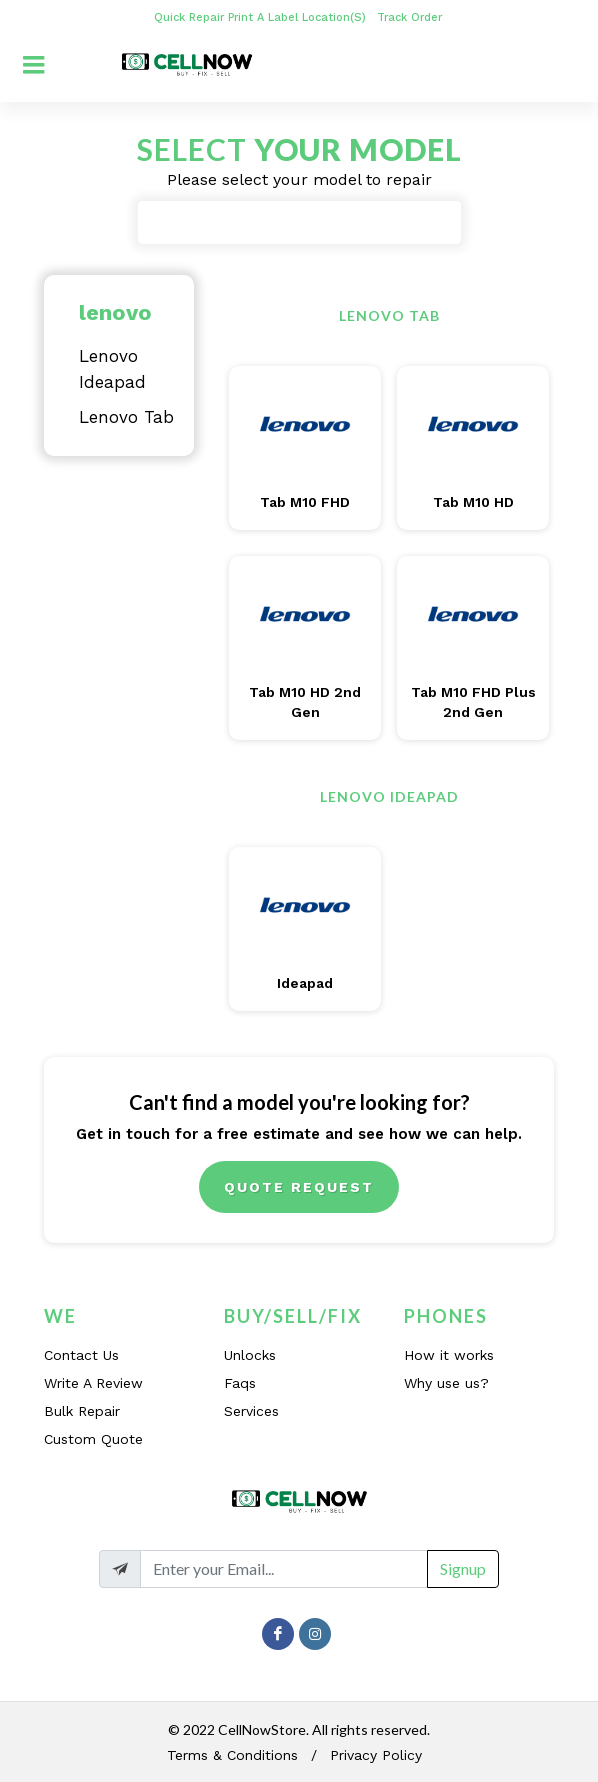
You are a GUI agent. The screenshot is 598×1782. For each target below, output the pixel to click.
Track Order (411, 17)
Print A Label (263, 17)
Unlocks (250, 1355)
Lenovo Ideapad (112, 369)
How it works (449, 1355)
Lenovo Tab (126, 417)
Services (251, 1411)
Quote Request (299, 1187)
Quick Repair (189, 17)
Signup (463, 1568)
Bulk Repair (82, 1411)
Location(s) (336, 17)
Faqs (240, 1383)
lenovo (115, 312)
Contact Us (81, 1355)
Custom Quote (93, 1439)
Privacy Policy (376, 1755)
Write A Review (93, 1383)
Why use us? (446, 1383)
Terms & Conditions (232, 1755)
